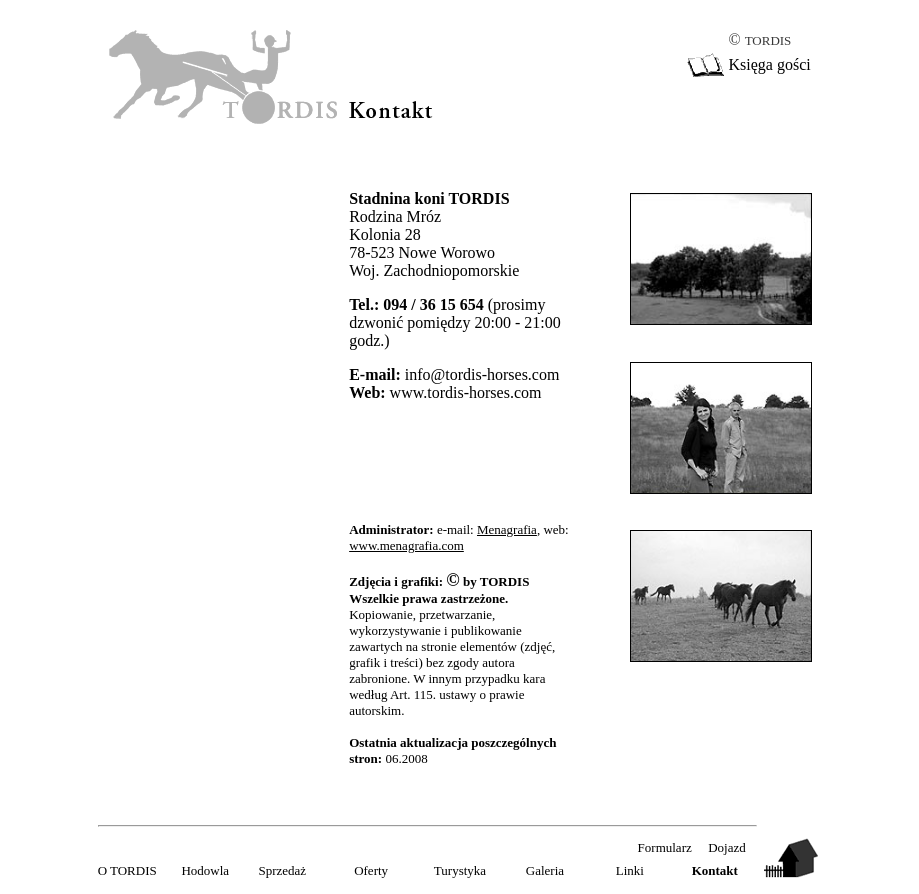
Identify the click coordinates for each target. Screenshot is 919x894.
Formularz (665, 847)
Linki (630, 870)
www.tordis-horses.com (466, 392)
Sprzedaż (282, 870)
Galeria (545, 870)
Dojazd (727, 847)
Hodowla (205, 870)
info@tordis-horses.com (482, 374)
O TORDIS (127, 870)
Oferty (371, 870)
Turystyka (460, 870)
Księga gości (769, 64)
